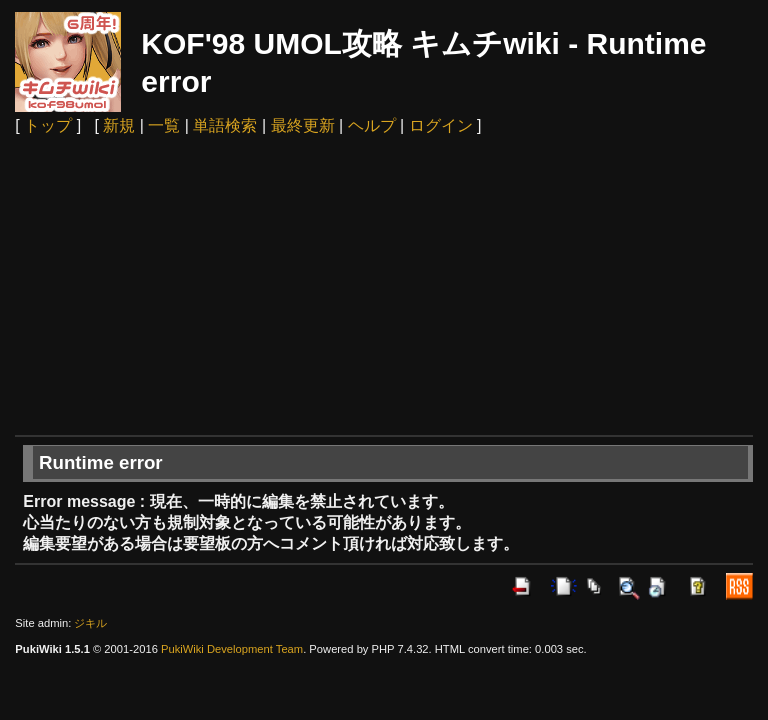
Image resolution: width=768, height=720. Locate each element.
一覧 (164, 125)
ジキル (90, 623)
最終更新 (303, 125)
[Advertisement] (384, 285)
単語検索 (225, 125)
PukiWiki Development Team (232, 649)
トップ (48, 125)
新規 (119, 125)
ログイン (441, 125)
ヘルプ (372, 125)
